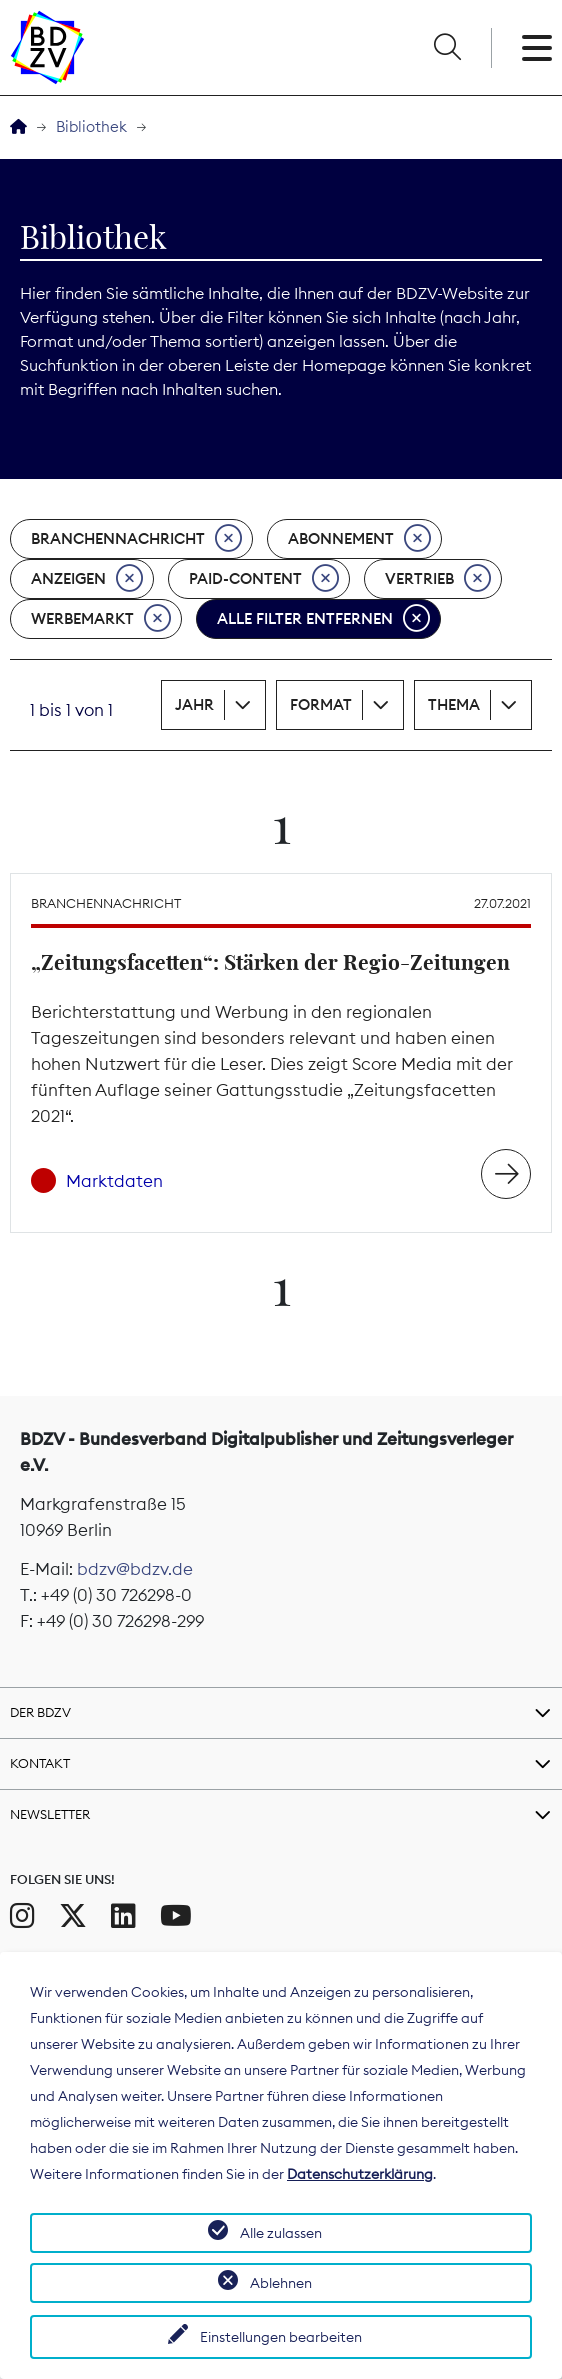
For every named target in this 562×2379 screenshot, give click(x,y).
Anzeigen (87, 579)
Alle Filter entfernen (323, 619)
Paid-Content (264, 579)
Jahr (194, 704)
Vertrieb (438, 579)
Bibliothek (91, 126)
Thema (454, 704)
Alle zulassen (281, 2233)
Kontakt (40, 1763)
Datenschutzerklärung (360, 2174)
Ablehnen (281, 2283)
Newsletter (50, 1814)
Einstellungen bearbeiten (281, 2337)
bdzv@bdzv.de (135, 1569)
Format (321, 704)
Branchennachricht (136, 539)
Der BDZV (40, 1712)
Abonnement (359, 539)
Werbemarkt (101, 619)
